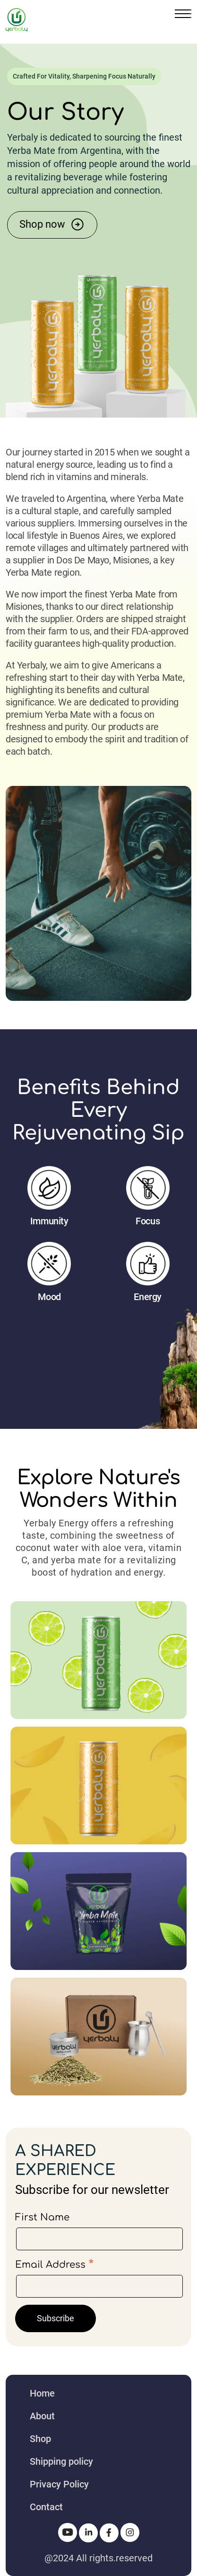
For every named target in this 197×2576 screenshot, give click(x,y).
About (42, 2416)
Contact (46, 2507)
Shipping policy (61, 2461)
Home (42, 2393)
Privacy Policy (59, 2484)
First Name (42, 2217)
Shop (40, 2438)
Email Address (54, 2264)
